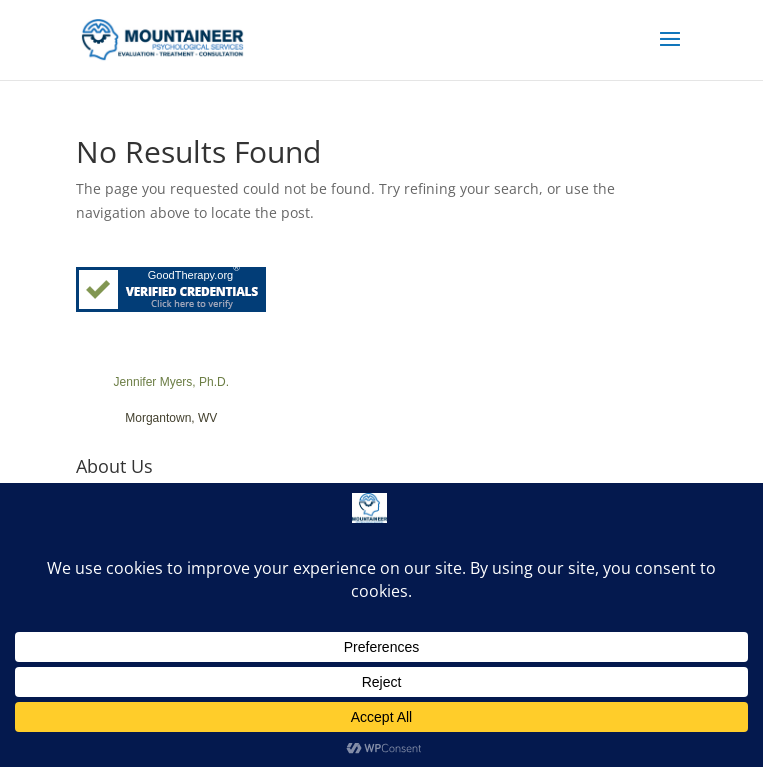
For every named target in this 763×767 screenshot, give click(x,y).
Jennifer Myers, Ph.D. (171, 382)
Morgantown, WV (171, 418)
